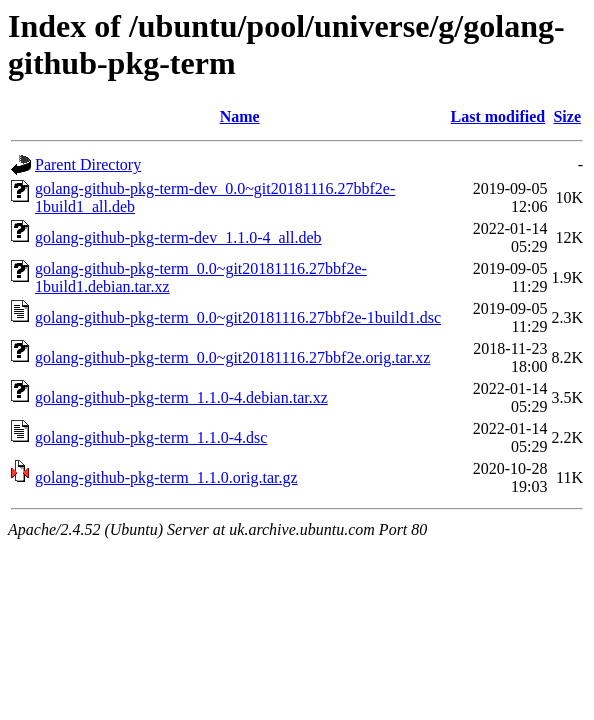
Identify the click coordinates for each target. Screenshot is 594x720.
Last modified (498, 116)
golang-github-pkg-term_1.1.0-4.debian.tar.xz (181, 397)
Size (567, 116)
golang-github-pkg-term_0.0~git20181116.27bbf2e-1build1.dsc (238, 317)
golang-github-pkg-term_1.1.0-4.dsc (151, 437)
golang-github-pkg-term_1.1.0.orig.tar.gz (166, 477)
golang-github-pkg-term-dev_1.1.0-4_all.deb (178, 237)
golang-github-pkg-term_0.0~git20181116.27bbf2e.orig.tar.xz (232, 357)
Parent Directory (88, 164)
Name (240, 116)
